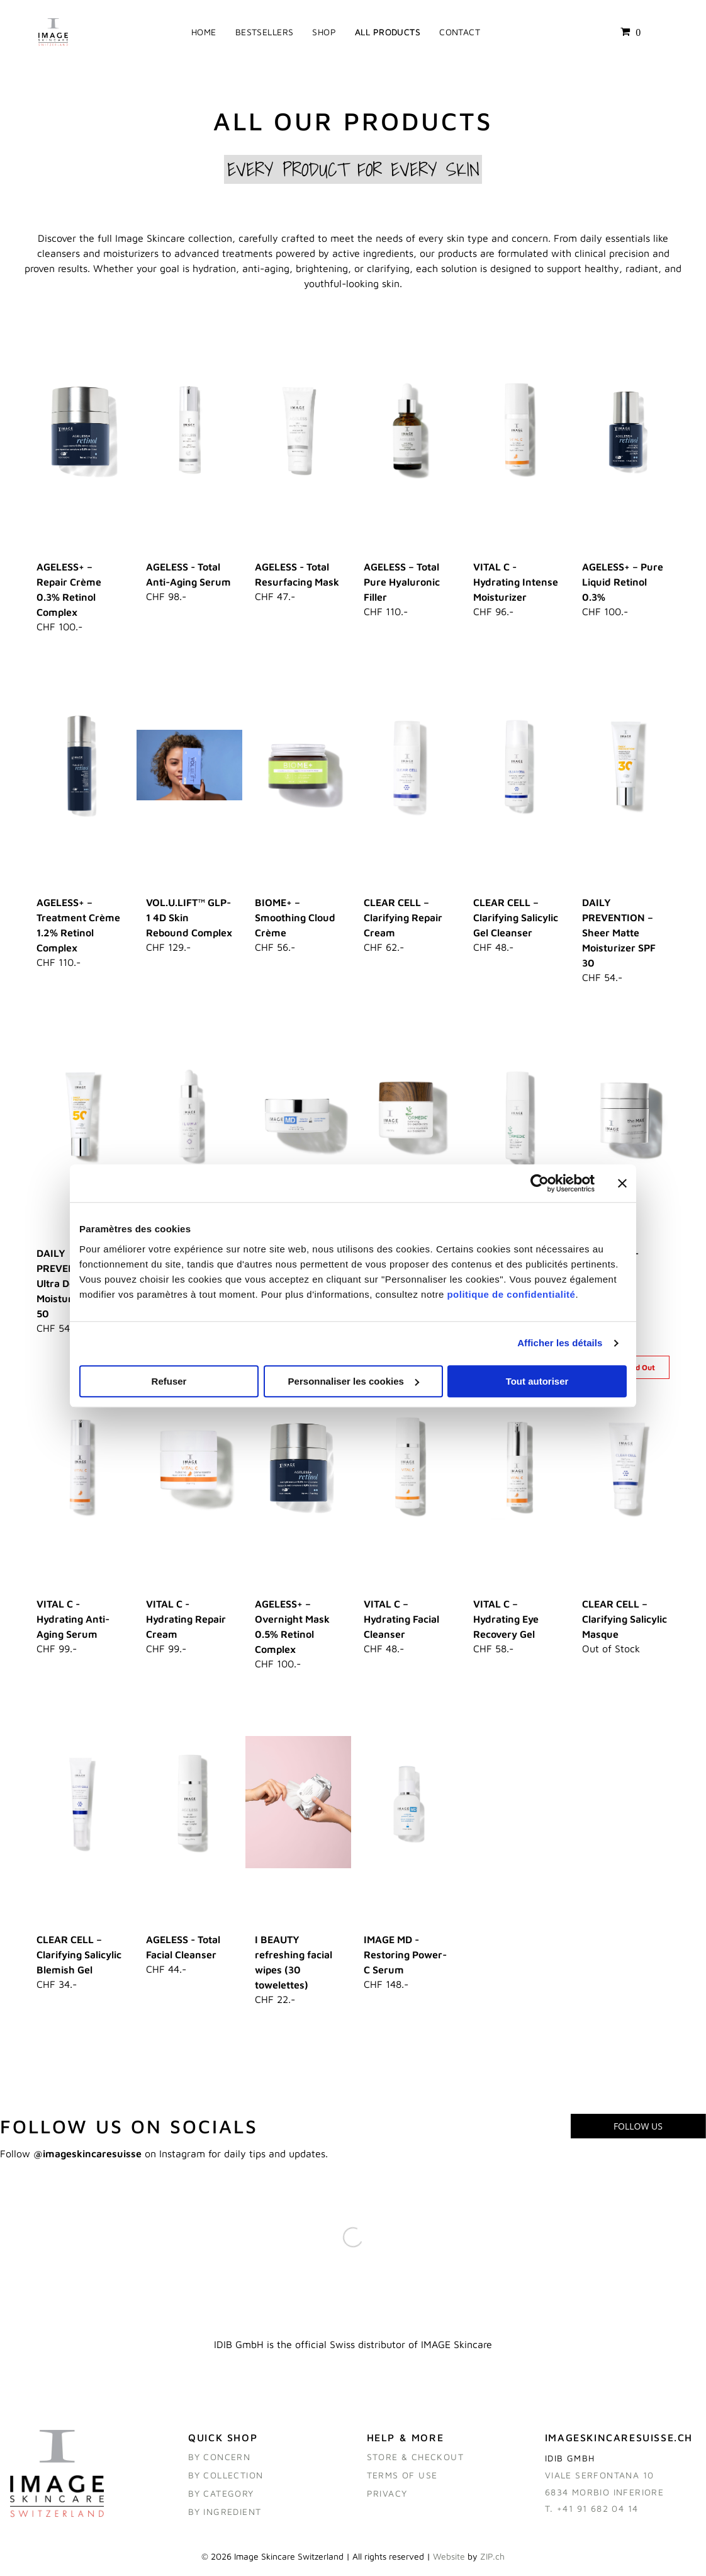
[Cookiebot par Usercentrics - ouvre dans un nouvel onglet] (540, 1185)
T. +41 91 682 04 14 (592, 2512)
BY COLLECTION (225, 2479)
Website (449, 2560)
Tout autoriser (537, 1383)
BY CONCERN (219, 2461)
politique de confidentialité (511, 1296)
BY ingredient (224, 2516)
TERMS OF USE (402, 2479)
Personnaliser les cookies (353, 1383)
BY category (221, 2497)
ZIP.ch (492, 2560)
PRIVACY (387, 2497)
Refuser (169, 1383)
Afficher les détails (559, 1345)
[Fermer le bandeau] (622, 1185)
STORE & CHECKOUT (415, 2461)
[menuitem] (204, 34)
